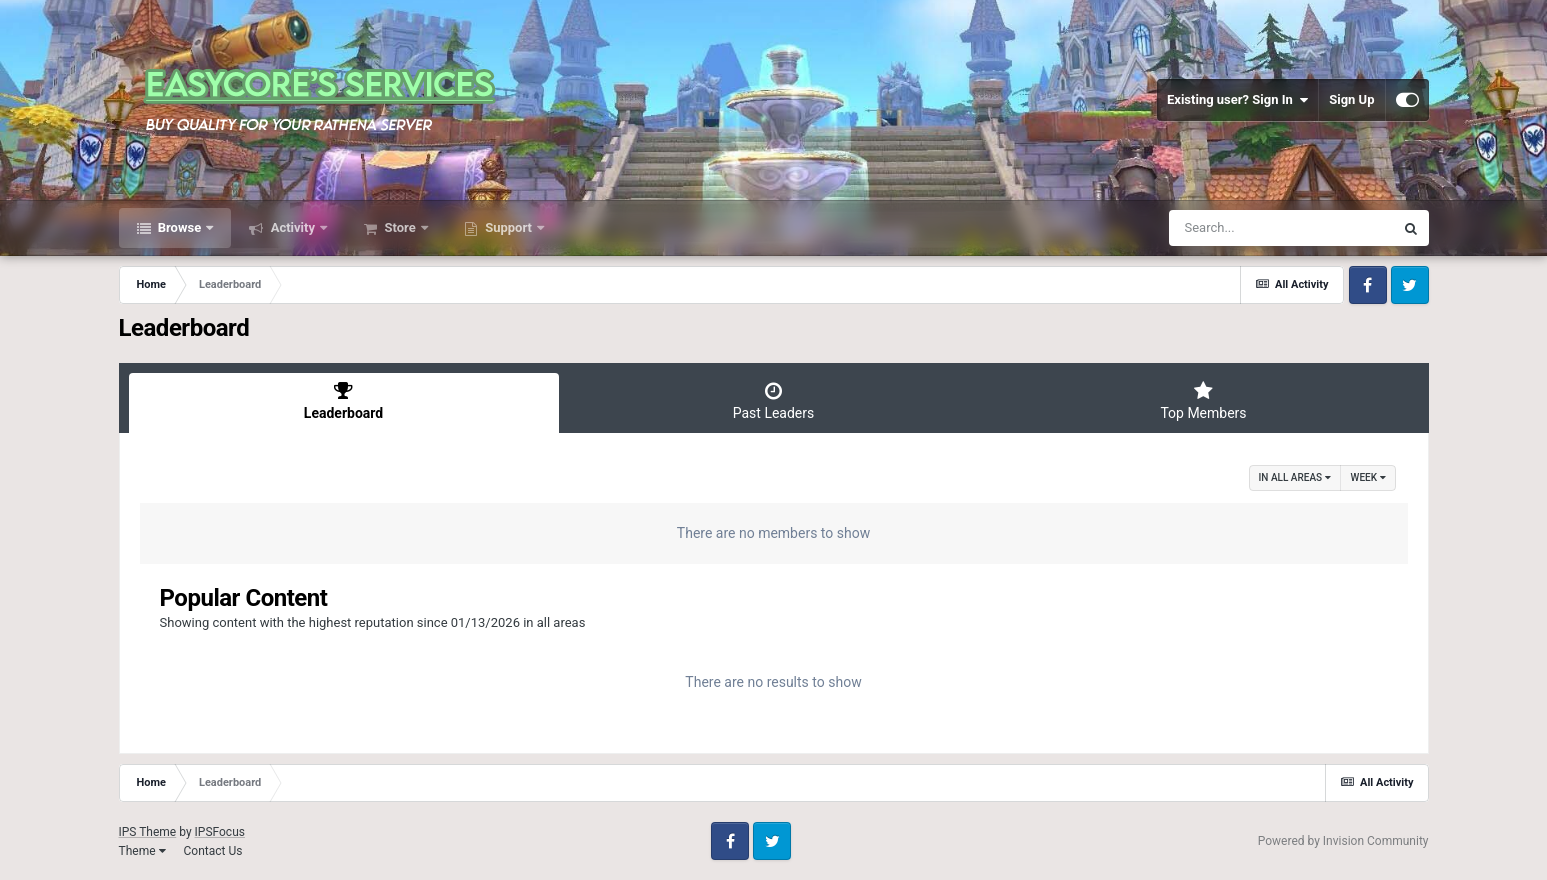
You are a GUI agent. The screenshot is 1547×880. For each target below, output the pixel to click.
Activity (292, 227)
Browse (180, 227)
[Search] (1281, 228)
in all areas (1295, 477)
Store (400, 227)
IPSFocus (220, 832)
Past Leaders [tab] (774, 401)
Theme (142, 851)
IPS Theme (148, 832)
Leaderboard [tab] (344, 401)
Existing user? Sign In (1237, 100)
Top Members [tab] (1204, 401)
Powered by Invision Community (1343, 841)
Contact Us (212, 851)
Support (508, 227)
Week (1368, 477)
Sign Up (1351, 99)
